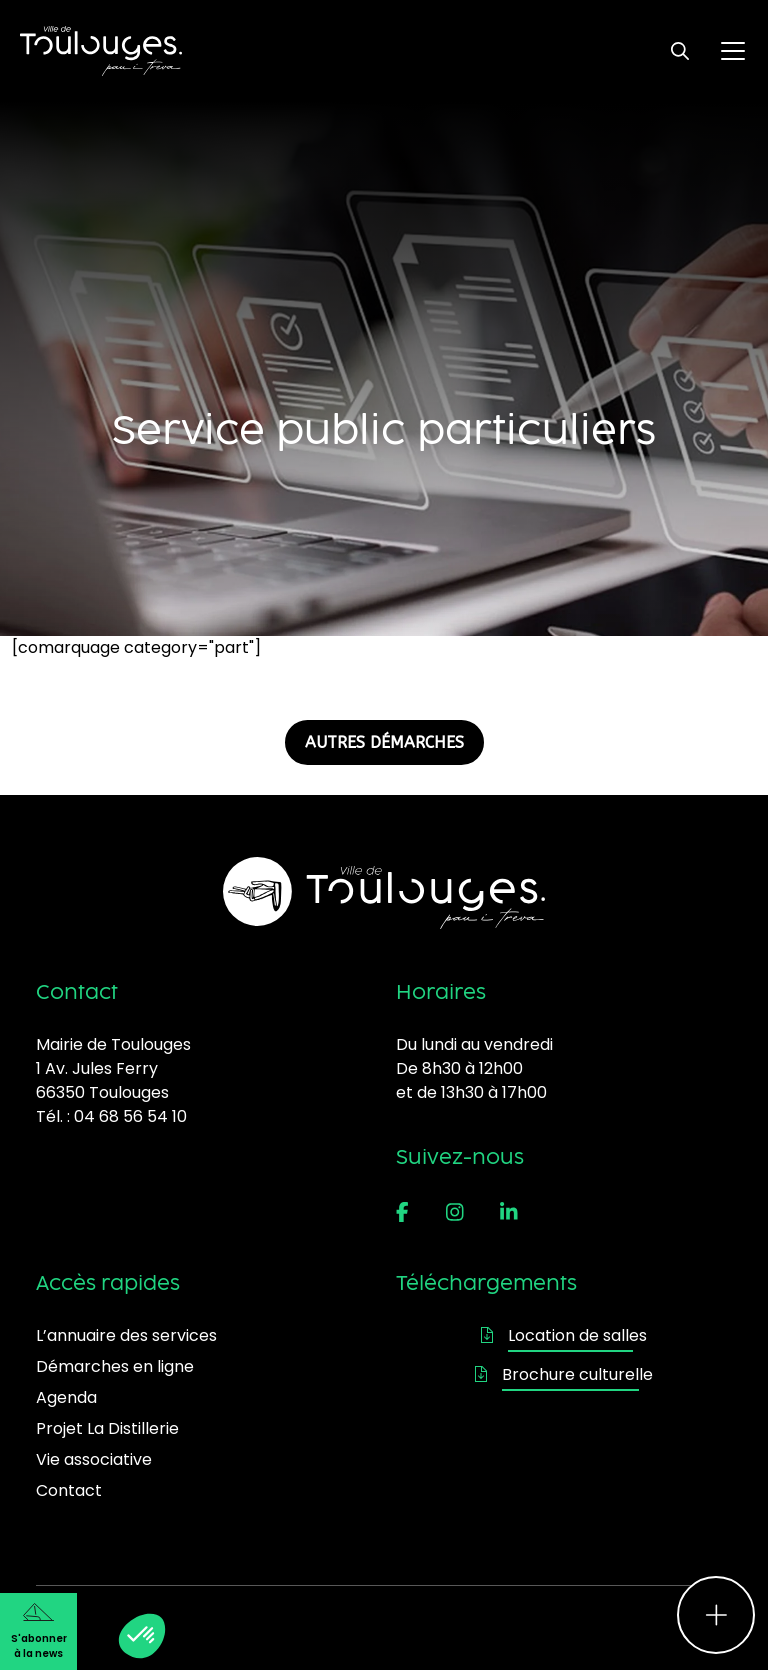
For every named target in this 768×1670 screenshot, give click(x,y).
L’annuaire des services (126, 1335)
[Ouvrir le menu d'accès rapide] (716, 1615)
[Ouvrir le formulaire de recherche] (680, 51)
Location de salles (564, 1335)
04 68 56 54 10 (130, 1116)
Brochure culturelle (564, 1374)
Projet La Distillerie (107, 1428)
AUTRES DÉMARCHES (384, 742)
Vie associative (94, 1459)
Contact (69, 1490)
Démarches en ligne (115, 1366)
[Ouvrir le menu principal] (733, 51)
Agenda (66, 1397)
